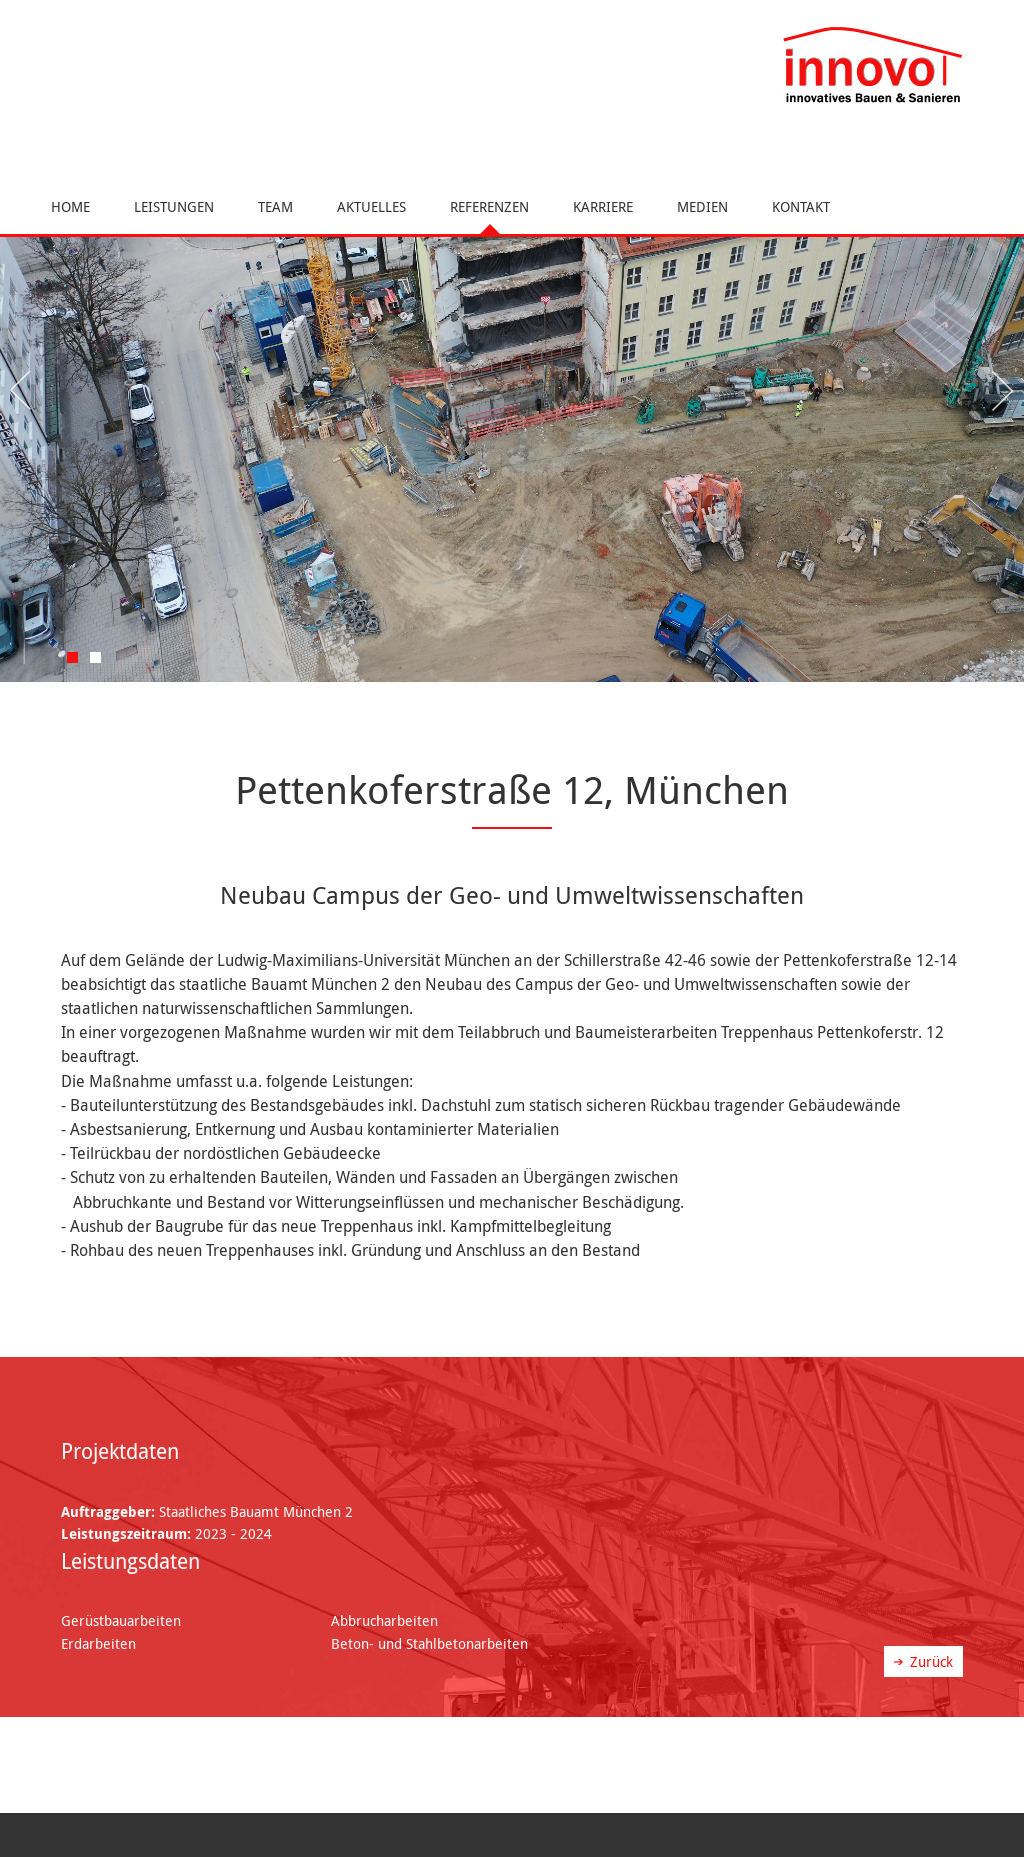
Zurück (931, 1661)
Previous (25, 391)
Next (999, 391)
